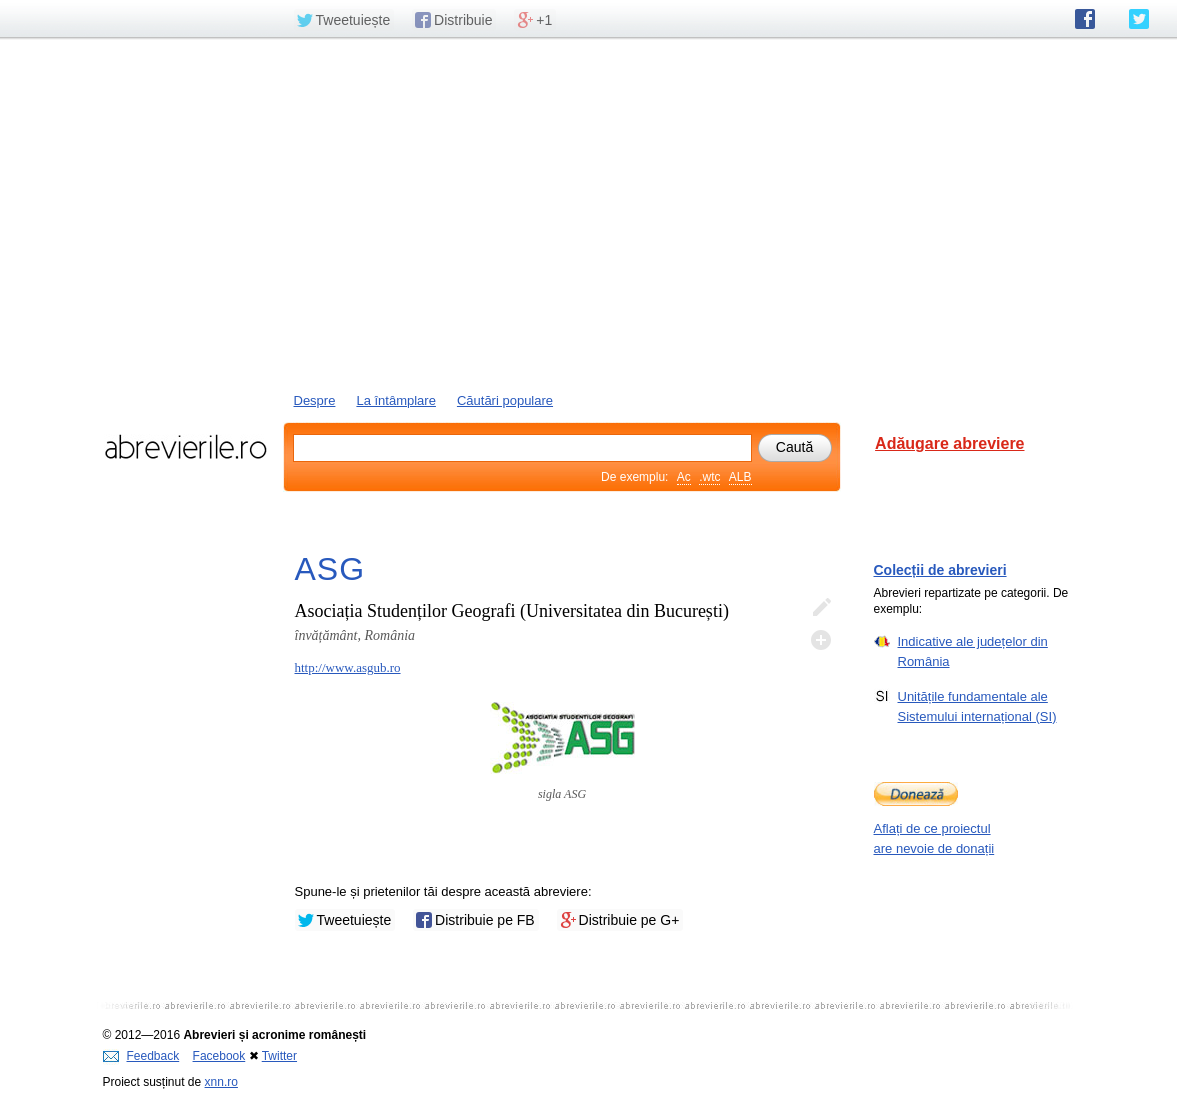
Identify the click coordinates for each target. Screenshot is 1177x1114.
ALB (740, 477)
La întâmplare (396, 400)
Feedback (141, 1056)
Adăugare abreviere (949, 443)
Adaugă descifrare (821, 640)
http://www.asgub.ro (348, 667)
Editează (821, 608)
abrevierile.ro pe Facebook (1085, 19)
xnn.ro (221, 1082)
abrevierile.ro (185, 447)
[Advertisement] (589, 213)
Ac (684, 477)
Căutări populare (505, 400)
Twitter (279, 1056)
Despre (315, 400)
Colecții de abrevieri (940, 570)
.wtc (709, 477)
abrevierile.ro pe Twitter (1139, 19)
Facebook (219, 1056)
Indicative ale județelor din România (973, 651)
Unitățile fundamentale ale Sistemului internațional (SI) (977, 706)
